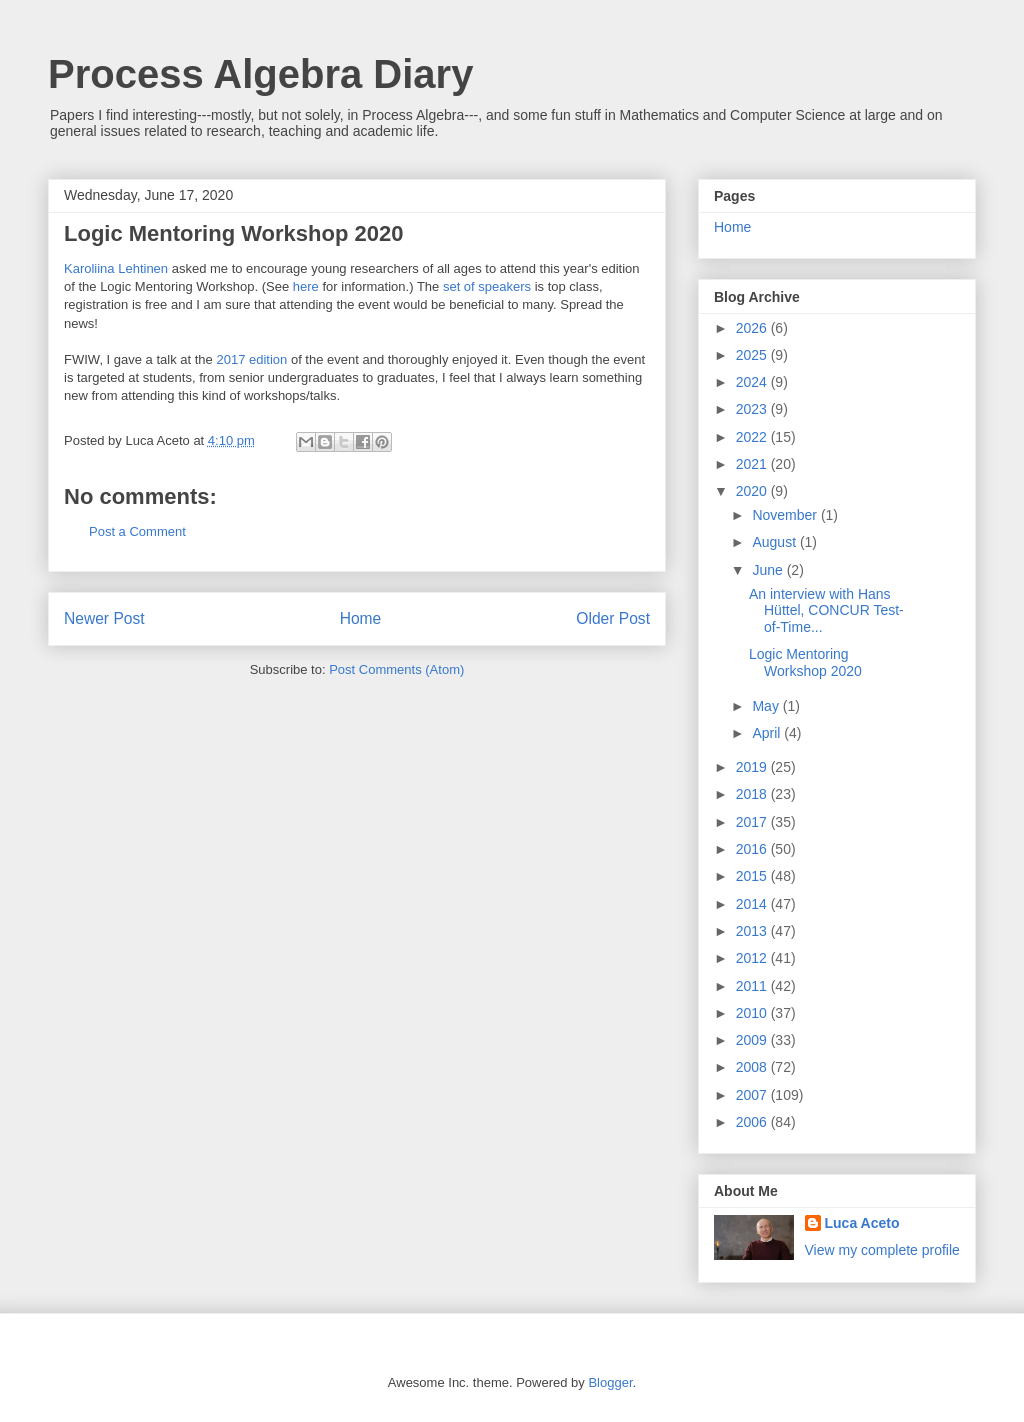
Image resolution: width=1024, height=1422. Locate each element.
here (306, 286)
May (767, 706)
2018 (753, 794)
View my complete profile (882, 1250)
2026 (753, 328)
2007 (753, 1095)
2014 (753, 904)
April (768, 733)
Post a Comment (137, 531)
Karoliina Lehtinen (116, 268)
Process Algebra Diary (260, 74)
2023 (753, 409)
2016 (753, 849)
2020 (753, 491)
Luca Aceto (862, 1223)
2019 (753, 767)
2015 (753, 876)
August (775, 542)
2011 (753, 986)
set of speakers (487, 286)
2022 (753, 437)
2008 (753, 1067)
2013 (753, 931)
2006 (753, 1122)
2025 (753, 355)
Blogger (610, 1382)
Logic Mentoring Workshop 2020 (805, 662)
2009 (753, 1040)
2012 (753, 958)
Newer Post (104, 618)
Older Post (613, 618)
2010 (753, 1013)
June (769, 570)
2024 (753, 382)
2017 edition (251, 359)
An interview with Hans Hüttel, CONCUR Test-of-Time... (826, 611)
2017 (753, 822)
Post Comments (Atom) (396, 669)
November (786, 515)
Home (361, 618)
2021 (753, 464)
